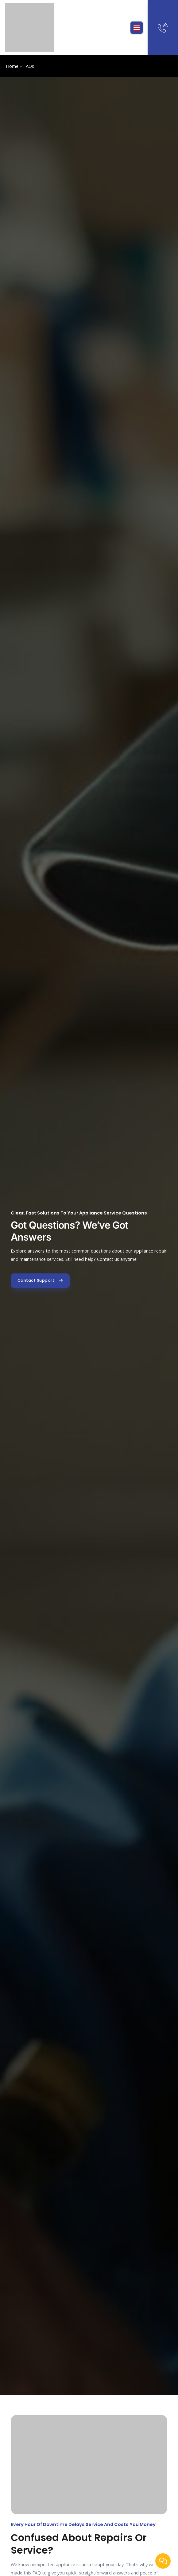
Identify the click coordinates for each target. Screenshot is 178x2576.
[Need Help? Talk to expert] (163, 28)
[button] (136, 27)
